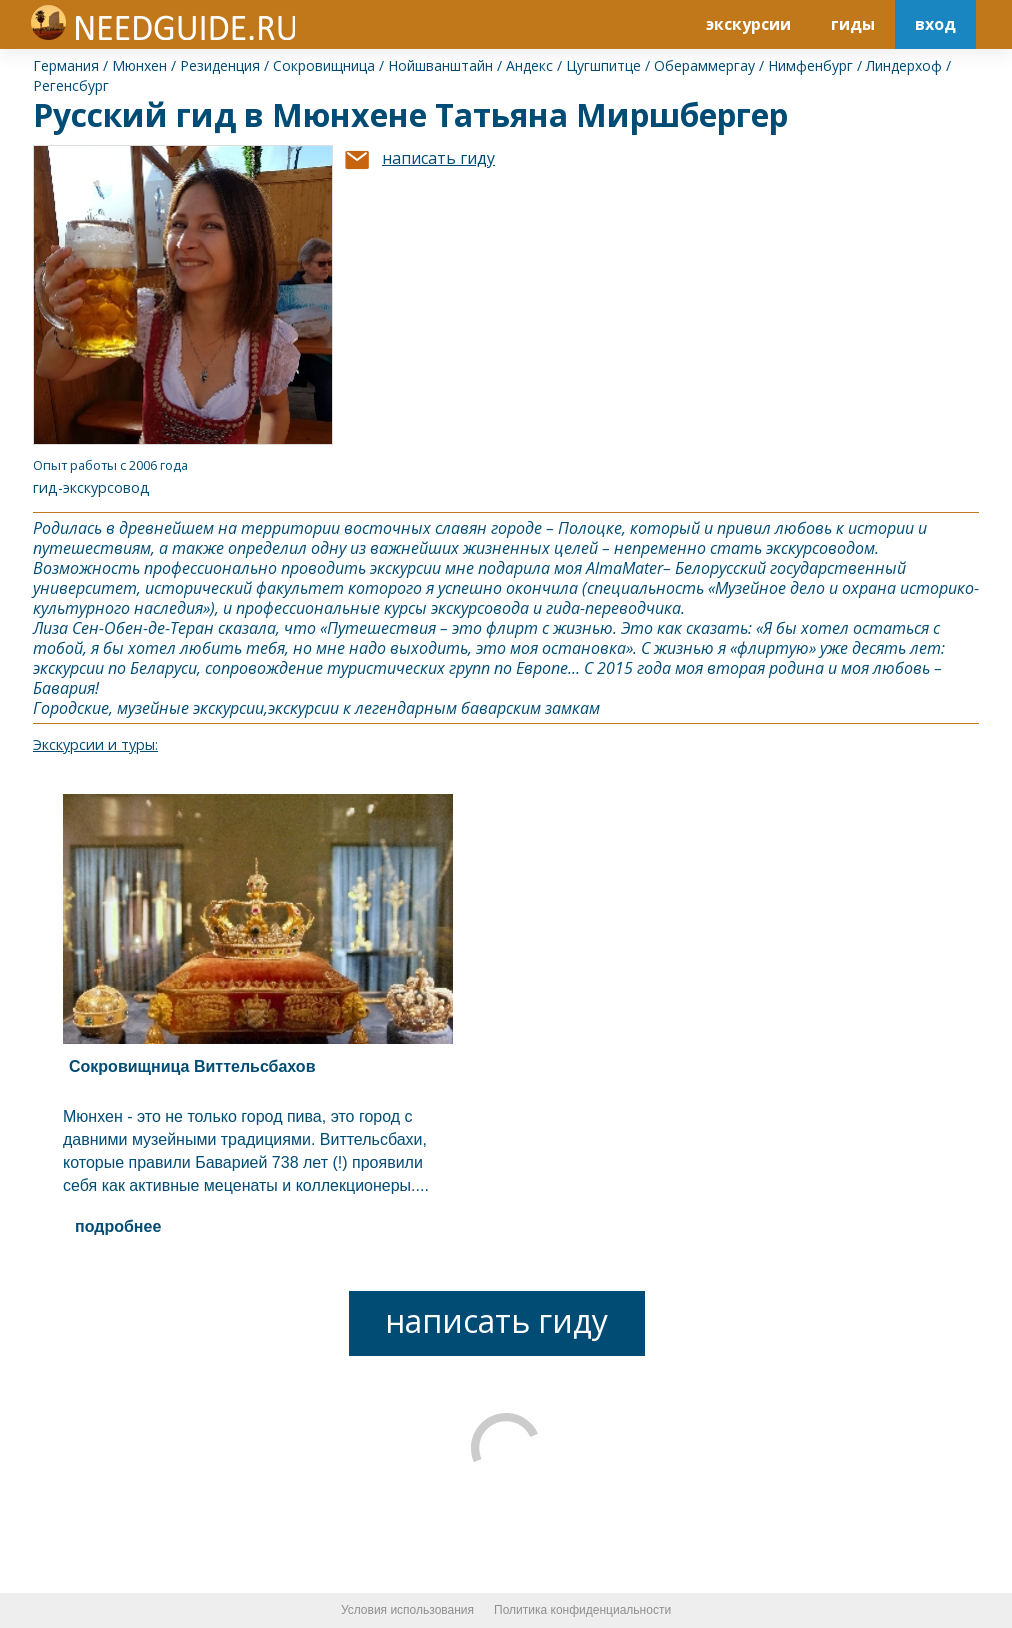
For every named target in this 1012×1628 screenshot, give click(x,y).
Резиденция (220, 65)
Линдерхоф (904, 65)
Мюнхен (139, 65)
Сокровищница (324, 65)
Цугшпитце (603, 65)
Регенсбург (71, 85)
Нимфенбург (810, 65)
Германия (66, 65)
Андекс (529, 65)
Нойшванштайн (440, 65)
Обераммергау (704, 65)
